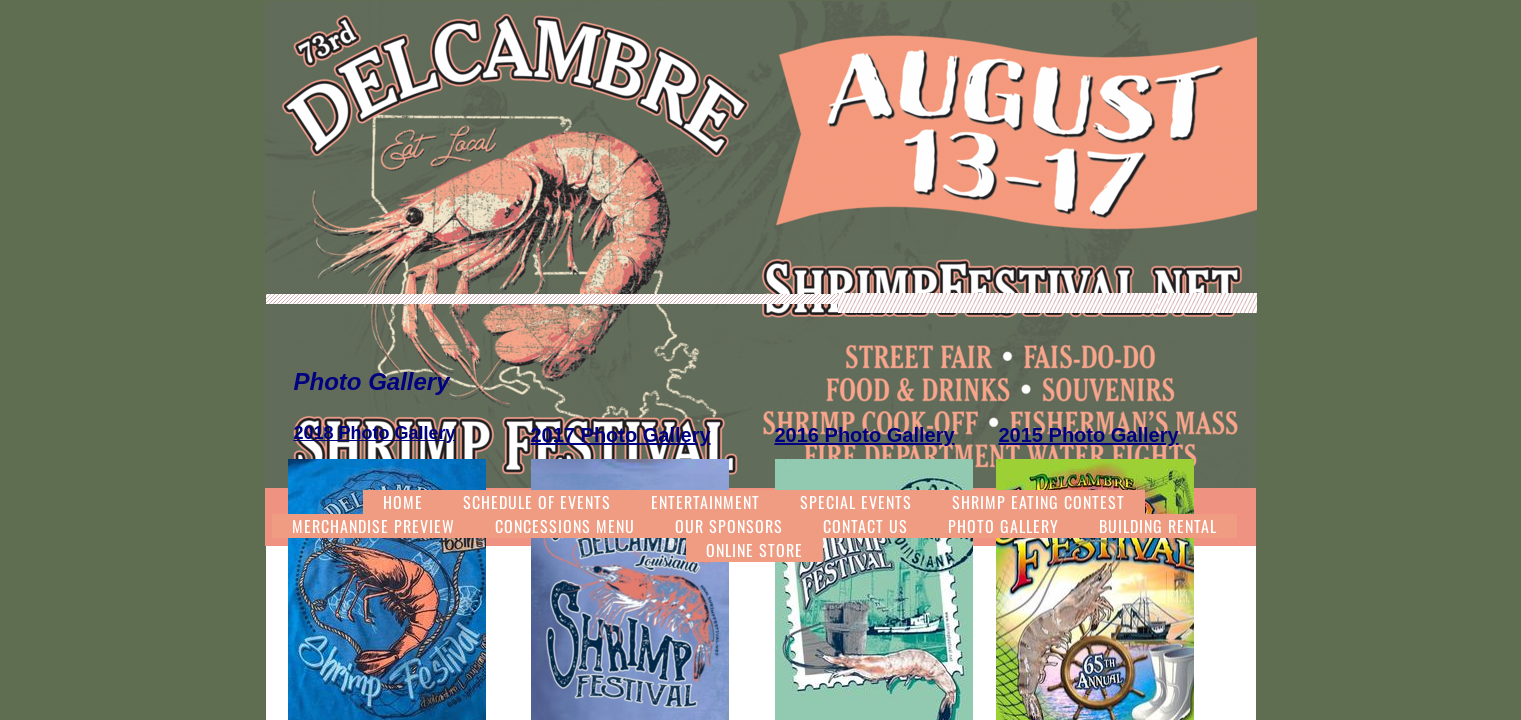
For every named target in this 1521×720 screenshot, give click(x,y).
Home (403, 502)
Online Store (754, 550)
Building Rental (1158, 526)
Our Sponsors (729, 526)
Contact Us (865, 526)
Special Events (856, 502)
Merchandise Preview (373, 526)
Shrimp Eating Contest (1038, 502)
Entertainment (705, 502)
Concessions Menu (565, 526)
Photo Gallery (1003, 526)
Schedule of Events (537, 502)
